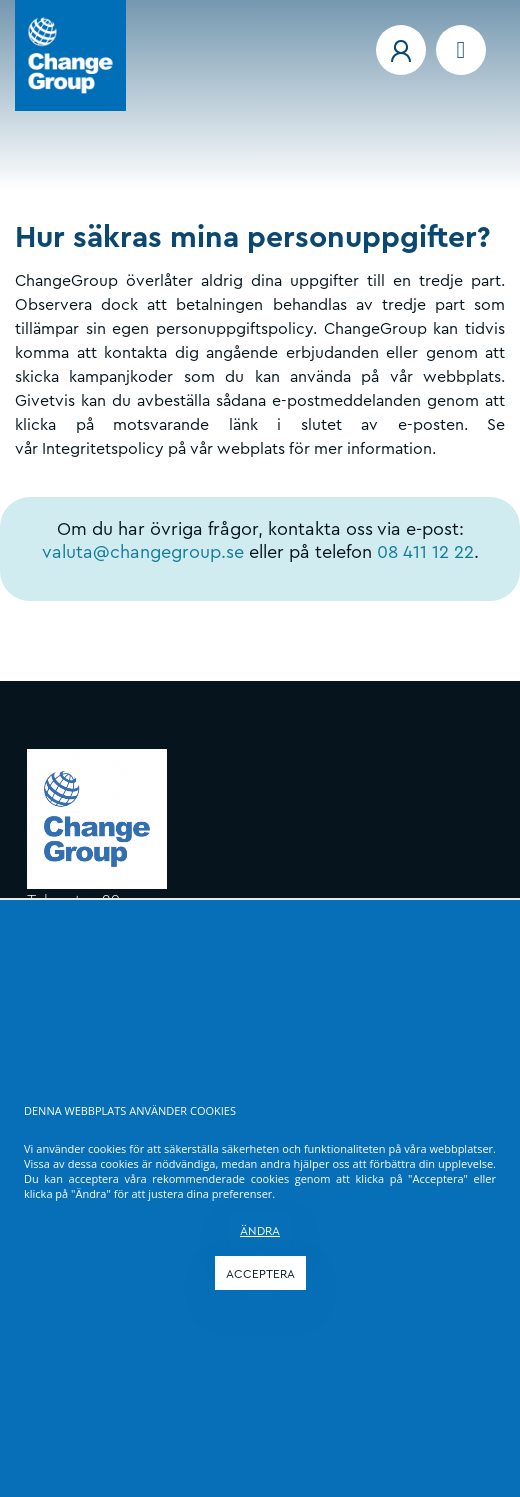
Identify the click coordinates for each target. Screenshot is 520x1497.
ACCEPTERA (260, 1274)
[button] (401, 50)
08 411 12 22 (425, 552)
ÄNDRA (260, 1231)
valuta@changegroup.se (143, 552)
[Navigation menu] (461, 50)
